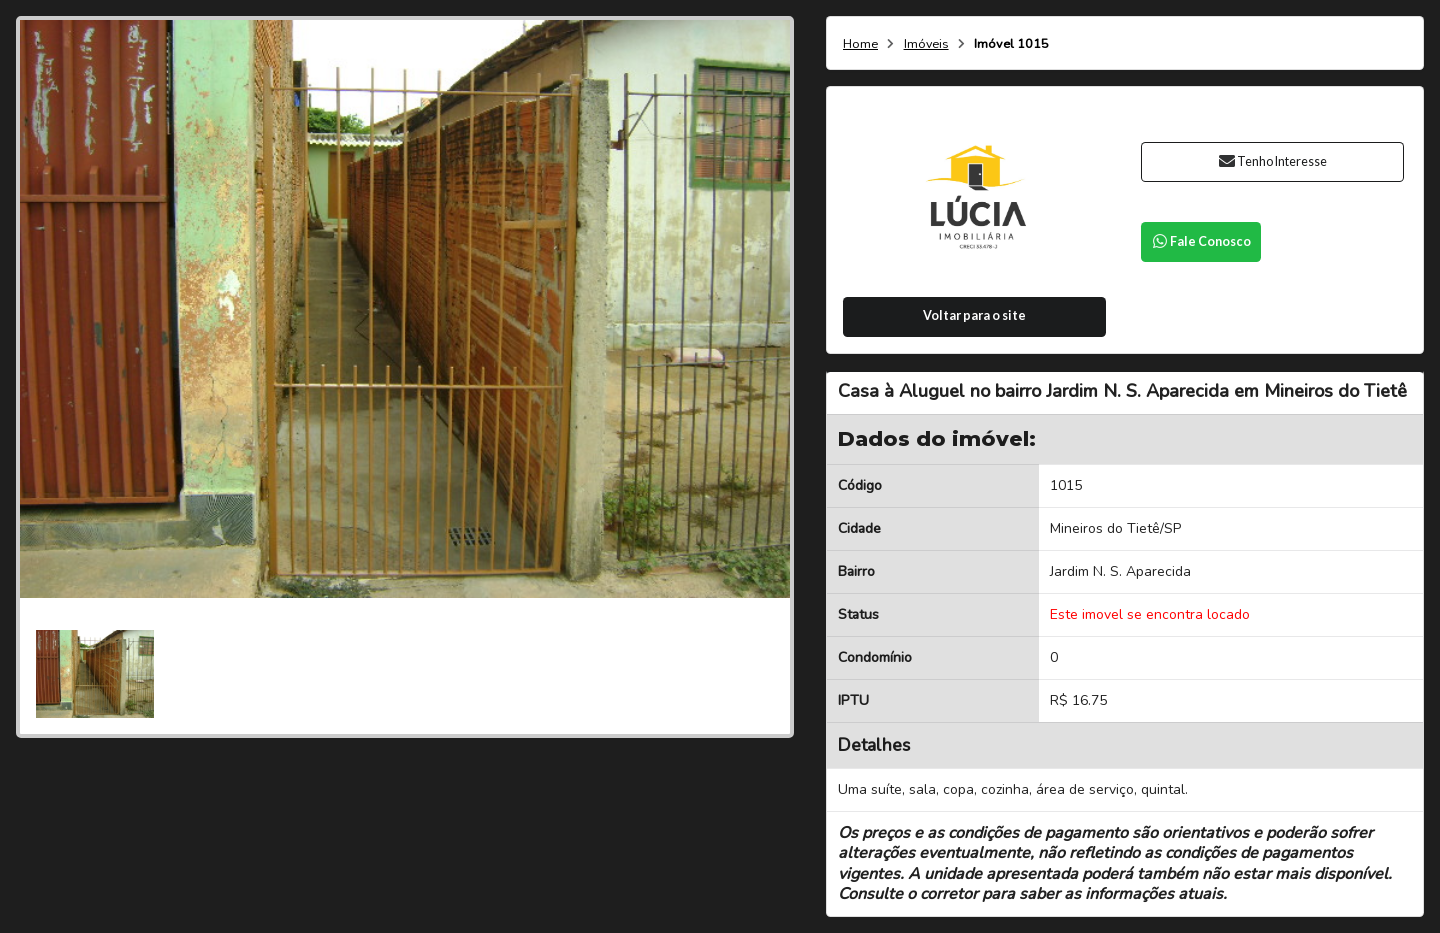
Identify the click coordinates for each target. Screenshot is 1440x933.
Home (860, 44)
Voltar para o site (974, 315)
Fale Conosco (1201, 241)
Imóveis (926, 44)
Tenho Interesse (1272, 161)
